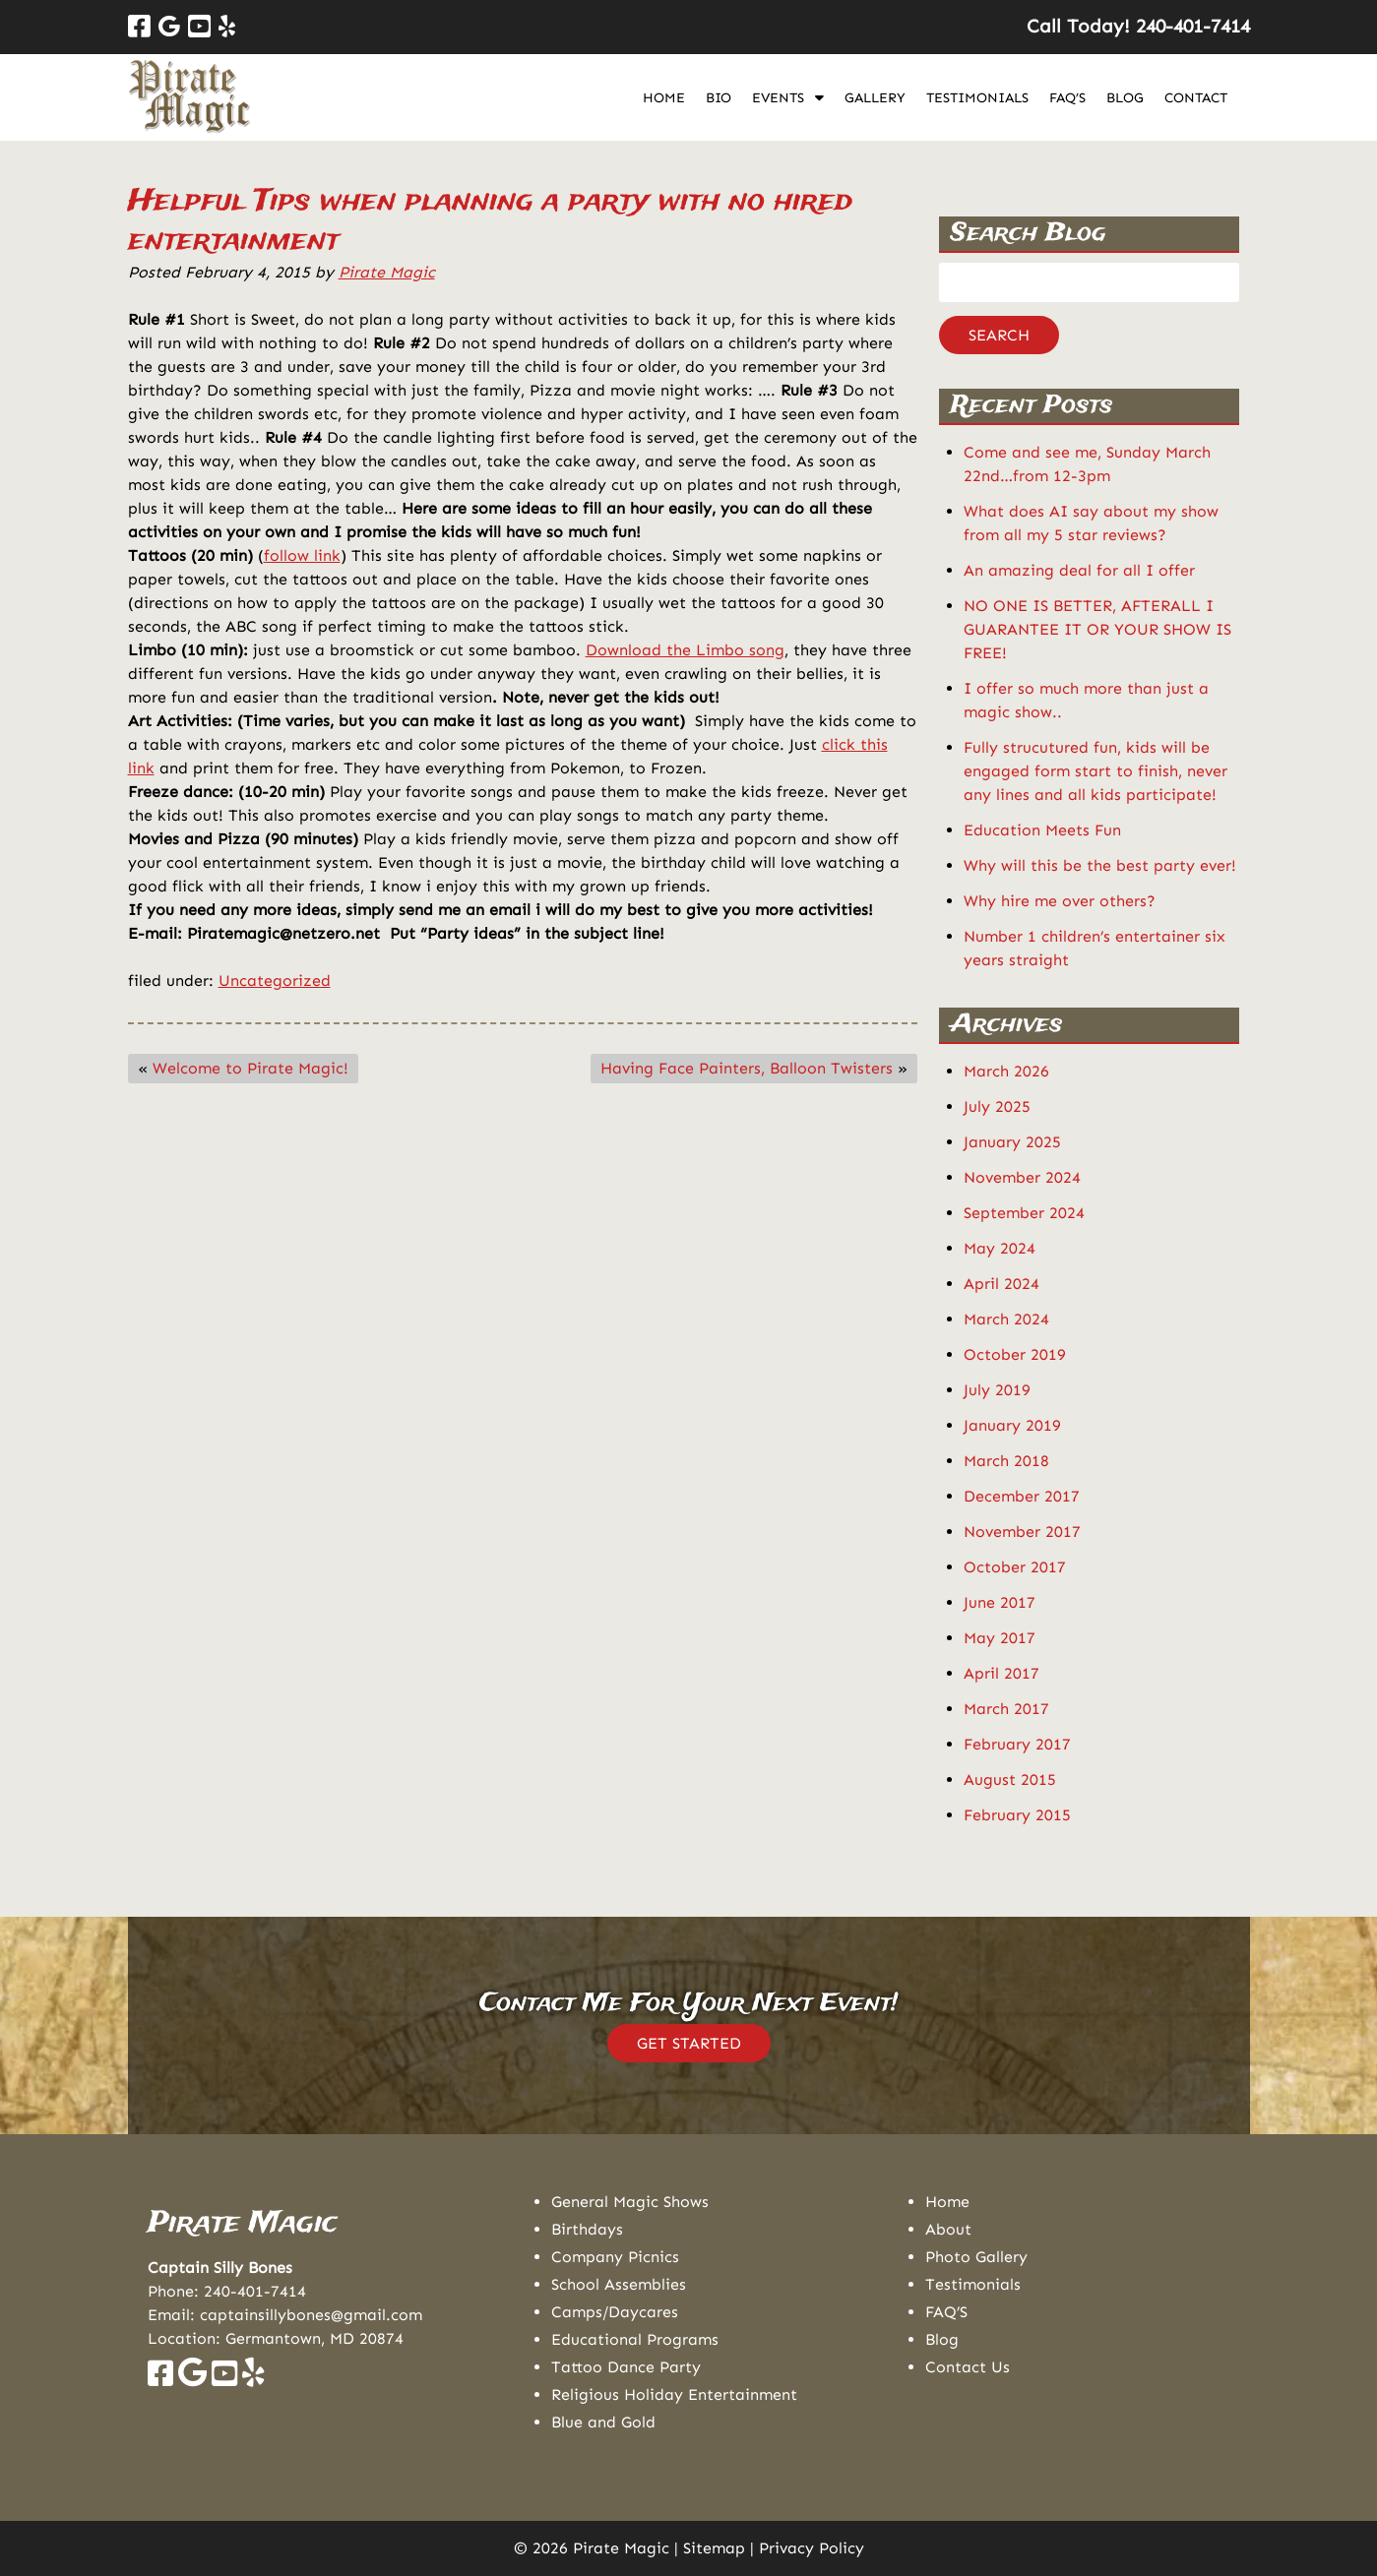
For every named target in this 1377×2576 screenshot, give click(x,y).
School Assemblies (618, 2284)
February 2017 (1017, 1744)
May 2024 (999, 1248)
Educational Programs (635, 2339)
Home (664, 98)
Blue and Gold (603, 2422)
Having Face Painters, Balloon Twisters (746, 1068)
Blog (1125, 98)
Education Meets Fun (1042, 830)
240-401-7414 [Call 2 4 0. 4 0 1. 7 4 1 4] (255, 2291)
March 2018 (1006, 1460)
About (948, 2229)
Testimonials (977, 98)
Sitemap (714, 2548)
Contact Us (967, 2367)
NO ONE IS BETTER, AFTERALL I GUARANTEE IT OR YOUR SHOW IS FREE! (1097, 629)
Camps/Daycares (614, 2311)
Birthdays (587, 2229)
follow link (302, 555)
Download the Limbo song (685, 650)
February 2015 (1017, 1815)
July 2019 (997, 1389)
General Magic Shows (630, 2201)
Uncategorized (275, 980)
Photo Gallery (976, 2256)
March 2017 (1006, 1708)
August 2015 (1010, 1779)
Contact (1195, 98)
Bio (718, 98)
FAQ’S (1067, 98)
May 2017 (999, 1637)
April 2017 (1001, 1673)
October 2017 (1015, 1567)
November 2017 (1022, 1531)
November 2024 (1022, 1177)
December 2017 (1022, 1496)
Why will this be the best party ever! (1100, 865)
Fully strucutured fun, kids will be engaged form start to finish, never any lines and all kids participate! (1095, 771)
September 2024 (1024, 1212)
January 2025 (1012, 1142)
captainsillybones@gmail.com (311, 2314)
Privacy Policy (811, 2548)
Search (999, 335)
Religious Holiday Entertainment (674, 2394)
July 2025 (997, 1106)
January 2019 (1012, 1425)
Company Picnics (615, 2256)
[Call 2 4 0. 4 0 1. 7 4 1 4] (1193, 26)
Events (778, 98)
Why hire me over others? (1060, 900)
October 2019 (1015, 1354)
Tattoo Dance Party (626, 2367)
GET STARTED (689, 2043)
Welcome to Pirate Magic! (250, 1068)
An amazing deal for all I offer (1079, 570)
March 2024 (1006, 1319)
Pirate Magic (387, 272)
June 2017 (999, 1602)
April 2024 (1001, 1283)
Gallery (875, 98)
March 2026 (1006, 1071)
